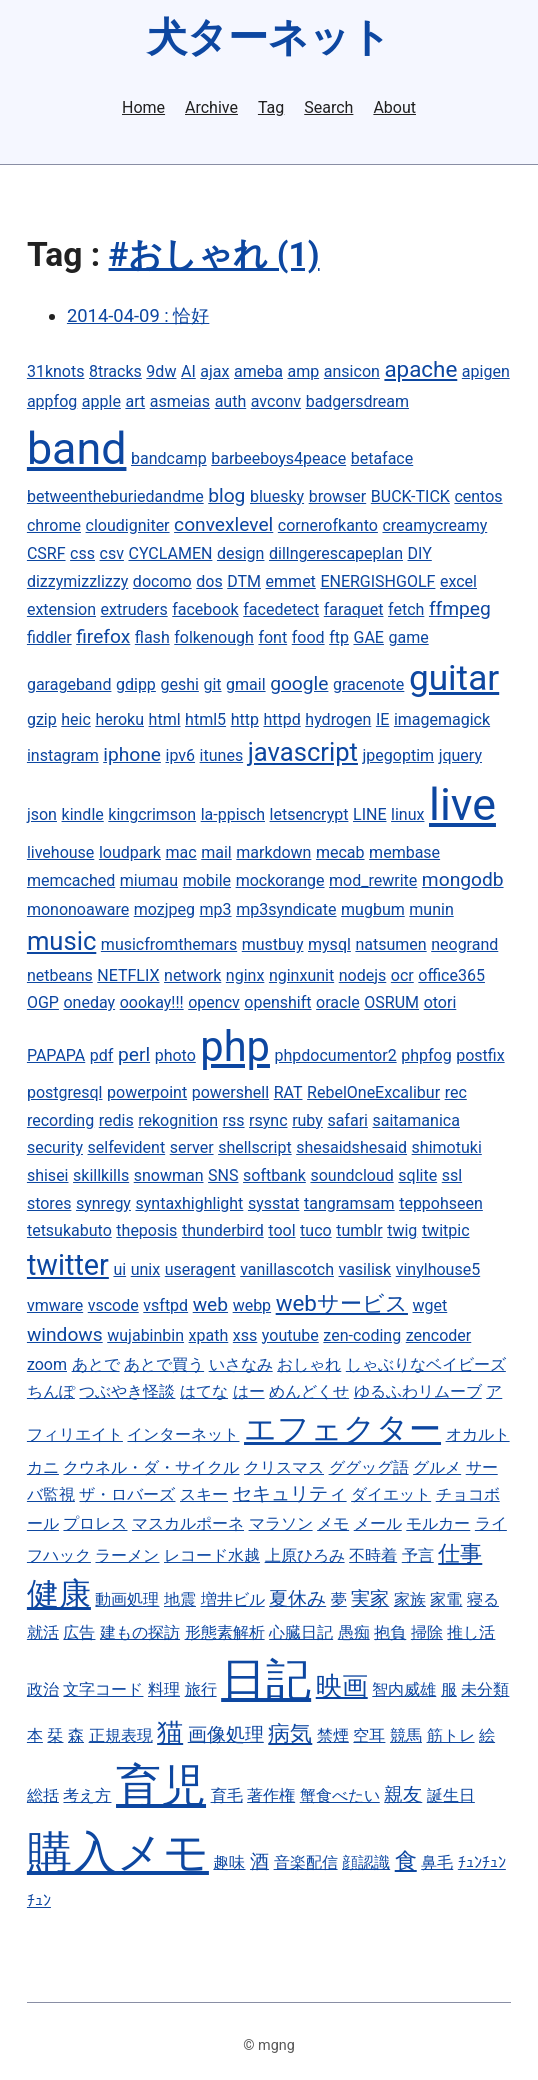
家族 (410, 1599)
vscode (113, 1305)
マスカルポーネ (188, 1523)
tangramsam (349, 1203)
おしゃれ (309, 1364)
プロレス (95, 1523)
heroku (119, 719)
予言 (418, 1555)
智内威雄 (404, 1689)
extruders (134, 609)
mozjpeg (164, 909)
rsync (268, 1120)
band (77, 448)
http (245, 719)
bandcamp (169, 458)
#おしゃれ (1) (214, 254)
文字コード (103, 1689)
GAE (368, 637)
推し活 (471, 1632)
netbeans (60, 975)
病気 (290, 1733)
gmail (246, 684)
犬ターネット (269, 37)
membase (404, 852)
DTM (244, 581)
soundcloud (351, 1175)
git (212, 684)
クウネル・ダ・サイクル (151, 1467)
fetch (406, 609)
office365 (451, 975)
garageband (69, 684)
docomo (162, 581)
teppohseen (441, 1203)
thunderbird (223, 1230)
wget (430, 1305)
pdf (102, 1055)
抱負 (390, 1632)
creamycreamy (434, 525)
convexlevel (223, 524)
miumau (149, 880)
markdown (273, 852)
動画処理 (127, 1599)
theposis (146, 1230)
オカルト (478, 1434)
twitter (68, 1265)
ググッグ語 (369, 1467)
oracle (338, 1002)
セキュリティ (290, 1493)
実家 (370, 1598)
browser (338, 496)
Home (143, 108)
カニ (43, 1467)
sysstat (274, 1203)
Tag (271, 108)
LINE (369, 814)
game (408, 637)
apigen (486, 371)
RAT (288, 1092)
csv (112, 553)
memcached (71, 880)
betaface (382, 458)
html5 (205, 719)
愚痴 (354, 1632)
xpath (209, 1335)
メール (378, 1523)
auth (231, 401)
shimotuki (447, 1147)
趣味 (229, 1862)
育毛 (227, 1795)
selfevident (127, 1147)
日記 (266, 1679)
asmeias (180, 401)
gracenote (368, 684)
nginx (245, 975)
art (135, 401)
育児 (161, 1785)
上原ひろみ (305, 1555)
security (55, 1147)
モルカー (438, 1523)
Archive (211, 108)
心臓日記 (301, 1632)
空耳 (369, 1735)
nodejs (363, 975)
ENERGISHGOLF (377, 581)
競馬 (406, 1735)
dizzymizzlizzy (77, 581)
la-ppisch (233, 814)
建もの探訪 (140, 1632)
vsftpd (165, 1305)
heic (76, 719)
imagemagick (442, 719)
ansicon (352, 371)
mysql (329, 944)
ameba (258, 371)
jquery (460, 755)
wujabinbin (145, 1335)
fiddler (49, 637)
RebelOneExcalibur (373, 1092)
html (165, 719)
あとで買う (164, 1364)
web (210, 1304)
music (61, 941)
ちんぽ (51, 1391)
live (462, 804)
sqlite (417, 1175)
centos (478, 496)
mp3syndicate (286, 909)
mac (181, 852)
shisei (48, 1175)
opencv (214, 1002)
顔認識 (366, 1862)
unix (145, 1269)
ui (119, 1269)
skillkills (101, 1175)
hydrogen (338, 719)
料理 (164, 1689)
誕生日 (451, 1795)
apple (101, 401)
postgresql (65, 1092)
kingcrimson (152, 814)
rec (456, 1092)
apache (420, 369)
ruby (307, 1120)
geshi (179, 684)
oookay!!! (152, 1002)
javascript (303, 752)
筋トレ (451, 1735)
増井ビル (233, 1599)
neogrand (464, 944)
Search (328, 108)
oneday (89, 1002)
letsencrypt (309, 814)
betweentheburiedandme (115, 496)
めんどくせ (309, 1391)
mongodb (463, 879)
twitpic (446, 1230)
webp (252, 1305)
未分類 (485, 1689)
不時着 (373, 1555)
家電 (446, 1599)
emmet (291, 581)
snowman (169, 1175)
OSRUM (391, 1002)
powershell (230, 1092)
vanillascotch (287, 1269)
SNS (223, 1175)
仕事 (460, 1553)
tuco (316, 1230)
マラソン (281, 1523)
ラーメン (127, 1555)
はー (249, 1391)
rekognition (178, 1120)
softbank (274, 1175)
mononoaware (78, 909)
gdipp (136, 684)
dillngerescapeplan (336, 553)
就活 (43, 1632)
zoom (47, 1364)
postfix (480, 1055)
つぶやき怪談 (127, 1391)
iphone (132, 754)
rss (234, 1120)
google (299, 683)
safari (347, 1120)
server (192, 1147)
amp (304, 371)
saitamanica (416, 1120)
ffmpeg (460, 608)
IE (382, 719)
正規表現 (121, 1735)
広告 (79, 1632)
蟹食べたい (340, 1795)
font (272, 637)
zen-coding (362, 1335)
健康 (59, 1594)
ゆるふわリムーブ (418, 1391)
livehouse (60, 852)
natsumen (390, 944)
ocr (402, 975)
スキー (204, 1494)
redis (116, 1120)
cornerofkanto (328, 525)
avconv (276, 401)
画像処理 (226, 1734)
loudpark (130, 852)
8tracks (115, 371)
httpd (281, 719)
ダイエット (391, 1494)
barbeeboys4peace (278, 458)
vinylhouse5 (438, 1269)
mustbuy (273, 944)
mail (216, 852)
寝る (483, 1599)
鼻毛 (437, 1862)
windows (65, 1334)
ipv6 (181, 755)
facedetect (281, 609)
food (308, 637)
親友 (403, 1794)
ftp (339, 637)
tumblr (359, 1230)
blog (226, 495)
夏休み (297, 1598)
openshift (277, 1002)
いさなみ (241, 1364)
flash (152, 637)
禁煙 (333, 1735)
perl (134, 1054)
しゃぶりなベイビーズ (426, 1364)
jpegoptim (399, 755)
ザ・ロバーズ (127, 1494)
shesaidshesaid (351, 1147)
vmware (55, 1305)
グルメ (437, 1467)
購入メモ (118, 1852)
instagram (63, 755)
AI (188, 371)
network (192, 975)
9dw (161, 371)
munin (431, 909)
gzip (42, 719)
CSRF (46, 553)
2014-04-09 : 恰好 (138, 315)
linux (407, 814)
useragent (200, 1269)
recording (60, 1120)
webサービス (342, 1303)
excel (458, 581)
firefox (103, 636)
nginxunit (301, 975)
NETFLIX (128, 975)
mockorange (280, 880)
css (82, 553)
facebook (205, 609)
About (394, 108)
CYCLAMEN (171, 553)
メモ (333, 1523)
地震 (180, 1599)
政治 (43, 1689)
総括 (43, 1795)
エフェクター (342, 1429)
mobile (207, 880)
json (42, 814)
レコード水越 (212, 1555)
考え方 (87, 1795)
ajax (214, 371)
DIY (420, 553)
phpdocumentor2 (336, 1055)
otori (440, 1002)
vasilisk (365, 1269)
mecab (340, 852)
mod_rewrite (373, 880)
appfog (52, 401)
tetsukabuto (69, 1230)
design (240, 553)
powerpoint (147, 1092)
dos (209, 581)
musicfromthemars (169, 944)
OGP (43, 1002)
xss (245, 1335)
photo (175, 1055)
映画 (342, 1686)
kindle (83, 814)
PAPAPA (56, 1055)
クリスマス (284, 1467)
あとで (96, 1364)
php (235, 1046)
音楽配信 (306, 1862)
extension (61, 609)
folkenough (214, 637)
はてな (204, 1391)
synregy (103, 1203)
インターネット (183, 1434)
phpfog (426, 1055)
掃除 (427, 1632)
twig (402, 1230)
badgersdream (357, 401)
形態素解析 (225, 1632)
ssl (452, 1175)
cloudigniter (128, 525)
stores (49, 1203)
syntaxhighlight (190, 1203)
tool (281, 1230)
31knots (56, 371)
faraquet (354, 609)
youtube (290, 1335)
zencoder (439, 1335)
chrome (54, 525)
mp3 (216, 909)
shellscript (255, 1147)
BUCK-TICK (410, 496)
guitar (454, 678)
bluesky (277, 496)
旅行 (201, 1689)
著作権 (271, 1795)
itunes (222, 755)
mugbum (373, 909)
